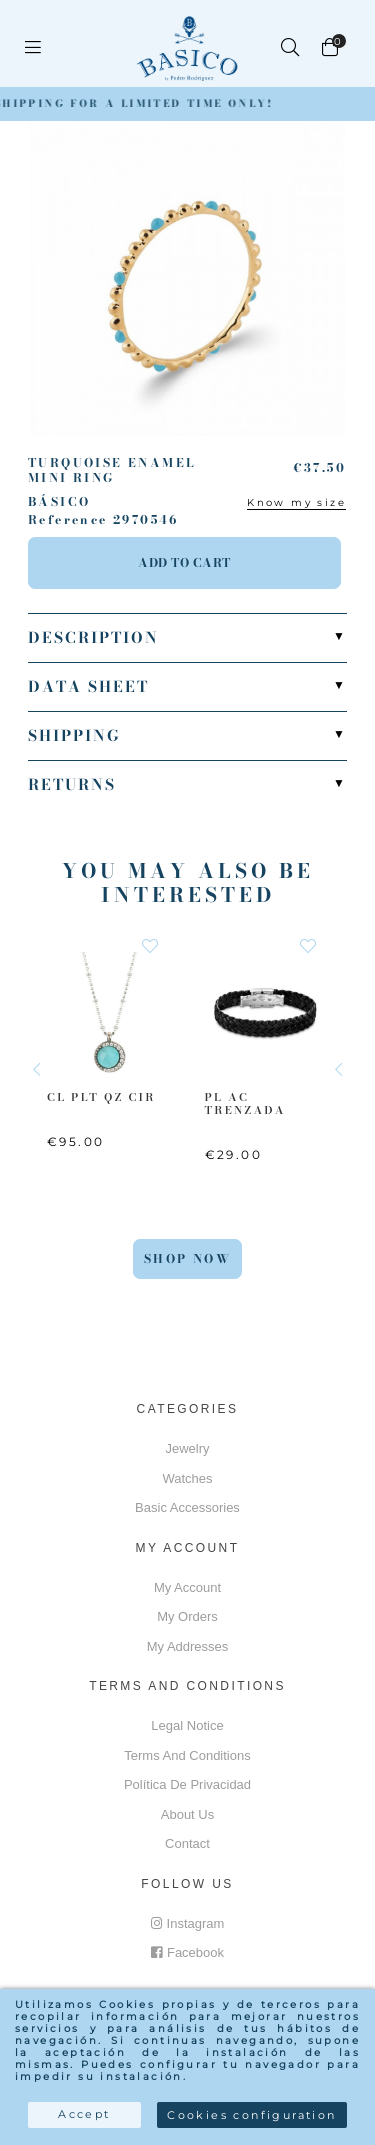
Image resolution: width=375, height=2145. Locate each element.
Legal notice (187, 1725)
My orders (187, 1616)
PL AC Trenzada (245, 1102)
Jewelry (187, 1448)
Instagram (188, 1923)
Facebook (187, 1952)
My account (187, 1587)
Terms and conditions (187, 1755)
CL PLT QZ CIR (101, 1096)
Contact (187, 1843)
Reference (68, 520)
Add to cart (184, 562)
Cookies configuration (251, 2115)
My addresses (188, 1646)
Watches (187, 1478)
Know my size (296, 502)
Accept (84, 2114)
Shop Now (187, 1258)
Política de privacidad (187, 1784)
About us (187, 1814)
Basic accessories (187, 1507)
